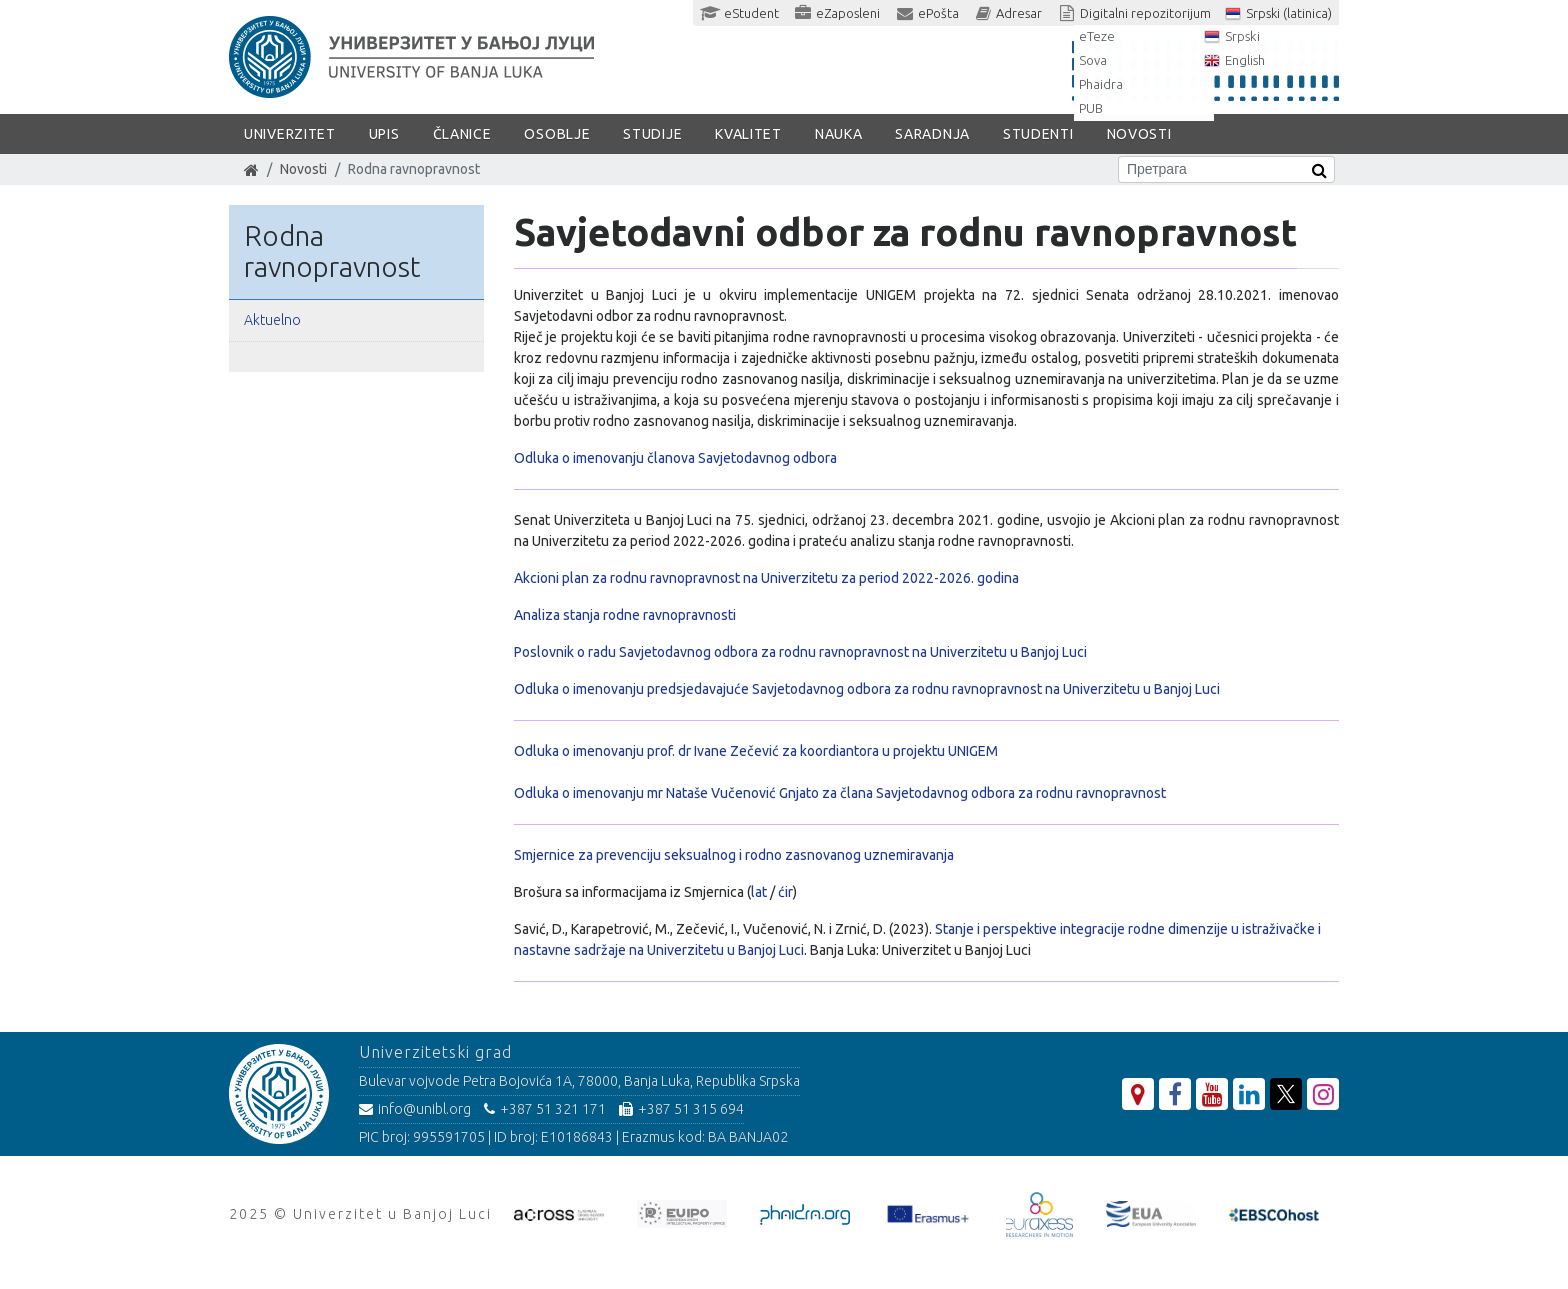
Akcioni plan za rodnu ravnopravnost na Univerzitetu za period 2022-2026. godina (766, 578)
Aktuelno (272, 320)
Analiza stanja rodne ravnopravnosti (625, 615)
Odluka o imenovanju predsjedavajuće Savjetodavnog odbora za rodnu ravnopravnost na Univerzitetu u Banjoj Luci (867, 689)
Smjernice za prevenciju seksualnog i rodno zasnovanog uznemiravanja (734, 855)
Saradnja (932, 134)
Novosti (1139, 134)
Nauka (839, 134)
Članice (462, 134)
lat (760, 892)
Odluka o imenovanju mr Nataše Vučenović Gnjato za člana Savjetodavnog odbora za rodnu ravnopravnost (840, 793)
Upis (384, 134)
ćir (785, 892)
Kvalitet (748, 134)
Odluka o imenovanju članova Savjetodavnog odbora (675, 458)
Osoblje (557, 134)
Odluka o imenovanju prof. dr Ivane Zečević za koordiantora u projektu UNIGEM (756, 751)
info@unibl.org (415, 1109)
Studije (652, 134)
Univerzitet (290, 134)
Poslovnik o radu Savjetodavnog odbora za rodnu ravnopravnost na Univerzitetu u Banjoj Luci (800, 652)
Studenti (1038, 134)
